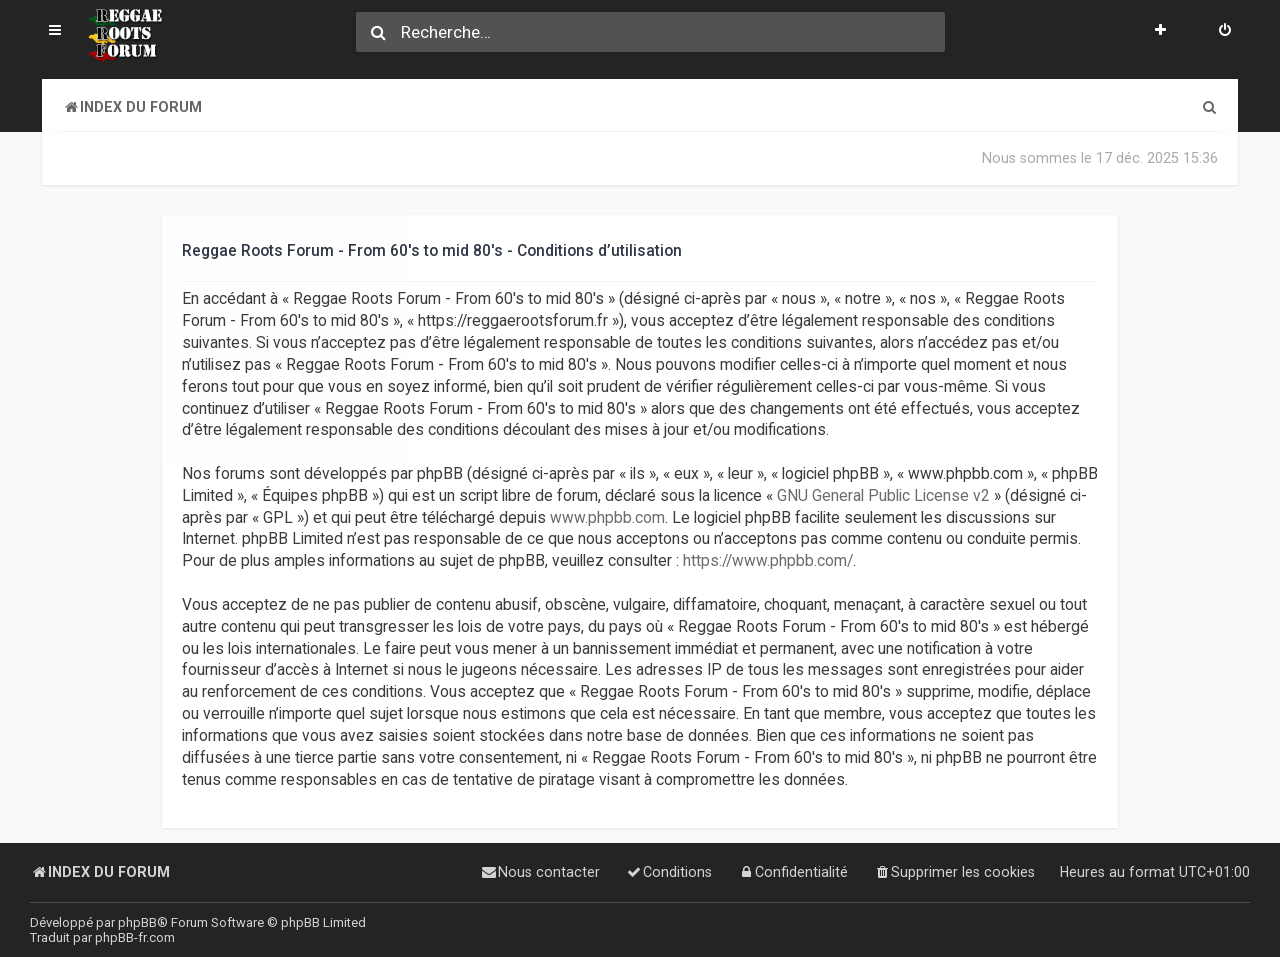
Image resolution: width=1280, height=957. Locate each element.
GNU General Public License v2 (883, 496)
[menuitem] (1225, 32)
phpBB (137, 922)
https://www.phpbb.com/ (768, 561)
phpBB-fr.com (135, 937)
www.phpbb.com (607, 517)
